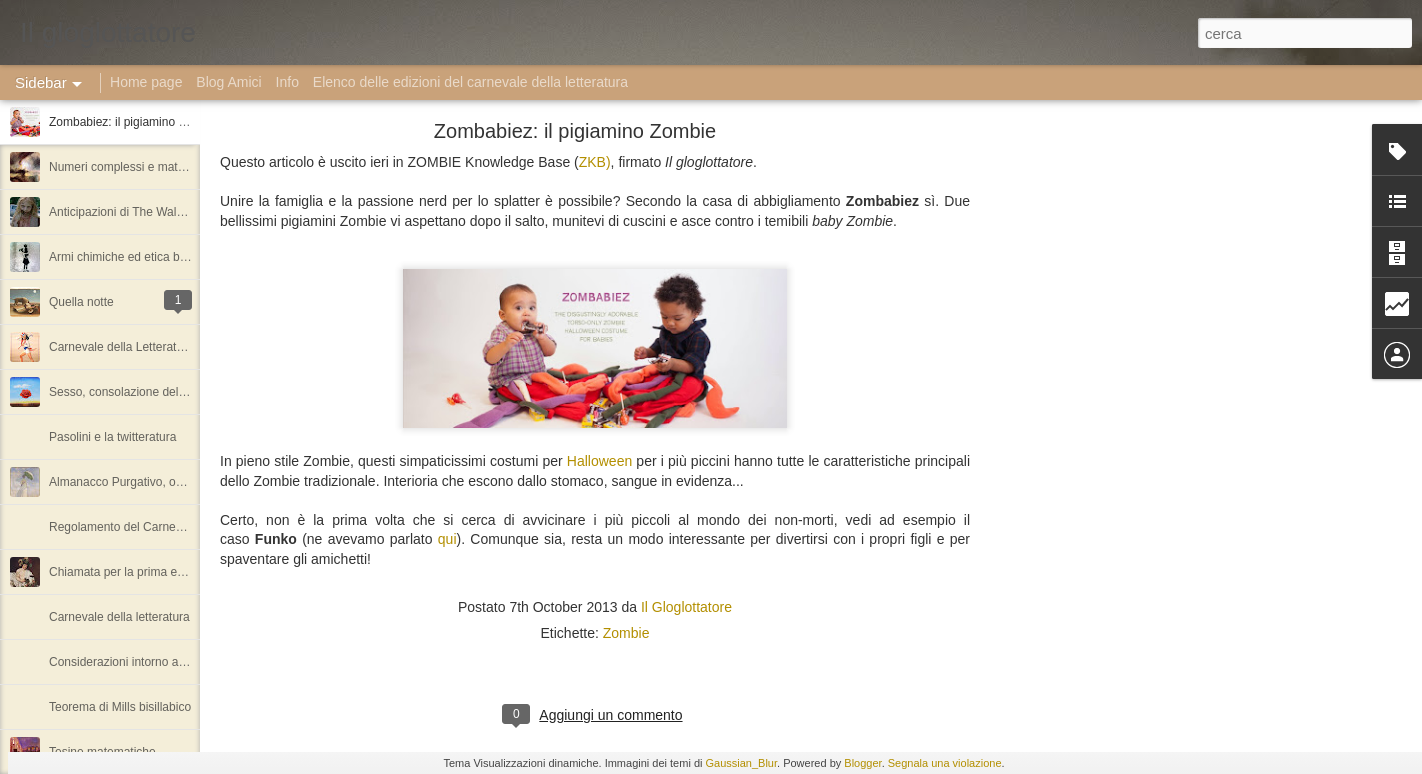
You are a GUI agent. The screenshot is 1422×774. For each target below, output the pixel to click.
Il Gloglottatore (686, 607)
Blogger (862, 763)
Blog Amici (228, 82)
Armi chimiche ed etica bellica (128, 257)
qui (447, 539)
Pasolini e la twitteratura (112, 437)
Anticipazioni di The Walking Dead (139, 212)
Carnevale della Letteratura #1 (129, 347)
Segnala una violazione (945, 763)
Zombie (626, 633)
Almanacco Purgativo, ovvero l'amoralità (156, 482)
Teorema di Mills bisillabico (120, 707)
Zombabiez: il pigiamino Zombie (133, 122)
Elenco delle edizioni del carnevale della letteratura (470, 82)
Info (287, 82)
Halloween (599, 461)
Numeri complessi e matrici (121, 167)
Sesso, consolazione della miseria (139, 392)
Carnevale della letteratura (119, 617)
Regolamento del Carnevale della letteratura (166, 527)
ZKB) (595, 162)
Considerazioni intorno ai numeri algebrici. (160, 662)
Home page (146, 82)
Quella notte (81, 302)
